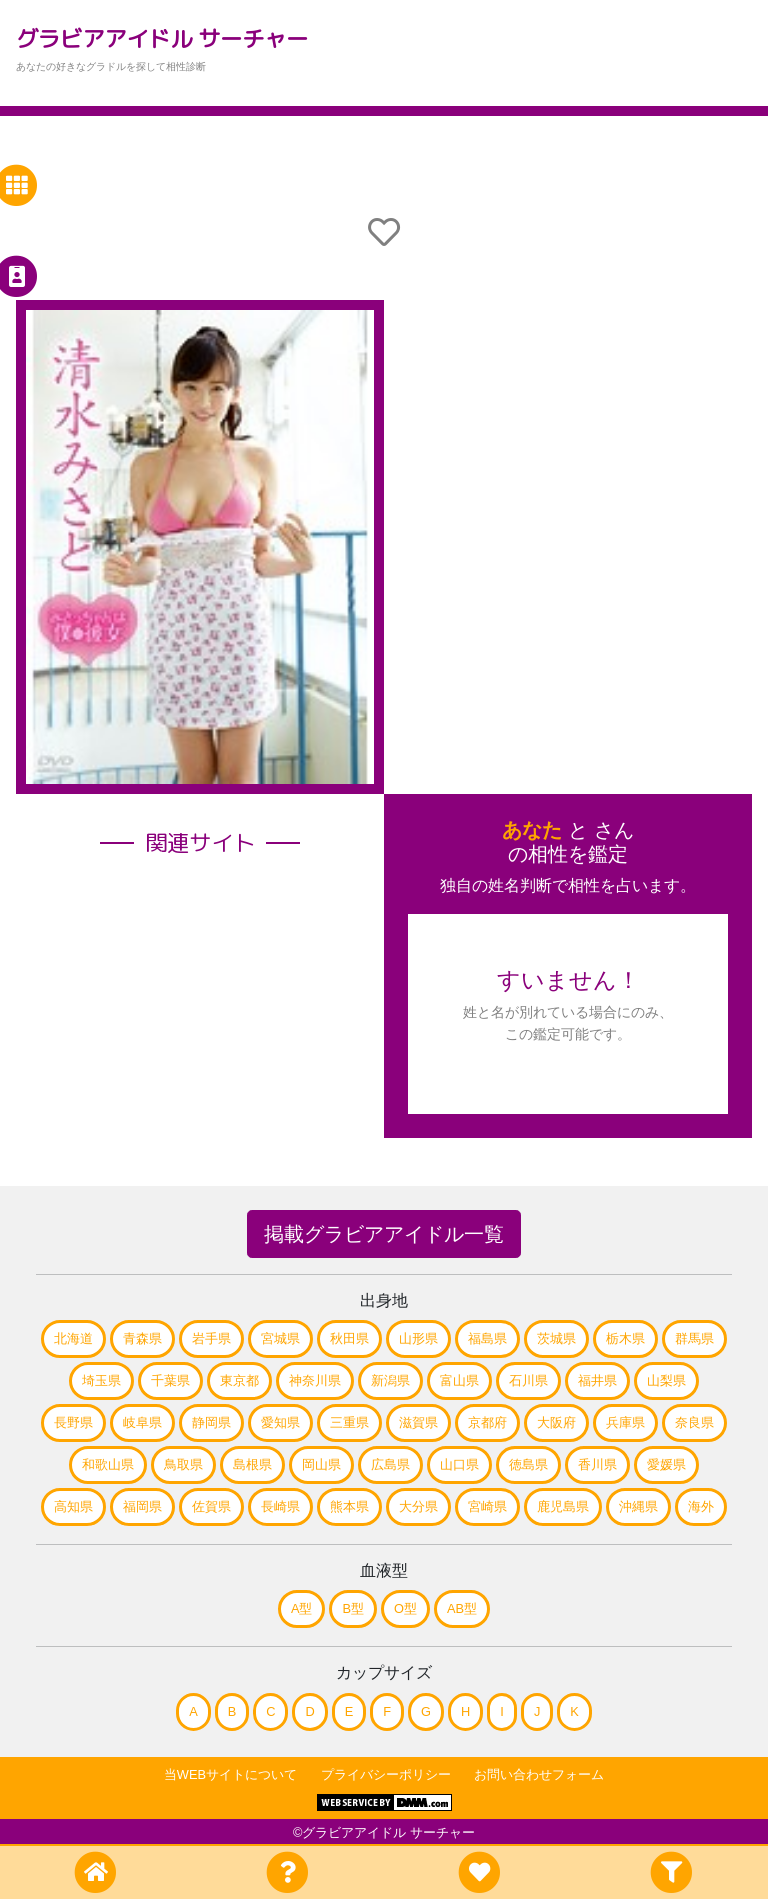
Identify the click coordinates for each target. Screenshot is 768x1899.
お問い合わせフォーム (539, 1774)
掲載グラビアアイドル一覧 (384, 1234)
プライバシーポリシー (386, 1774)
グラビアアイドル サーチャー (162, 38)
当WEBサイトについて (230, 1774)
